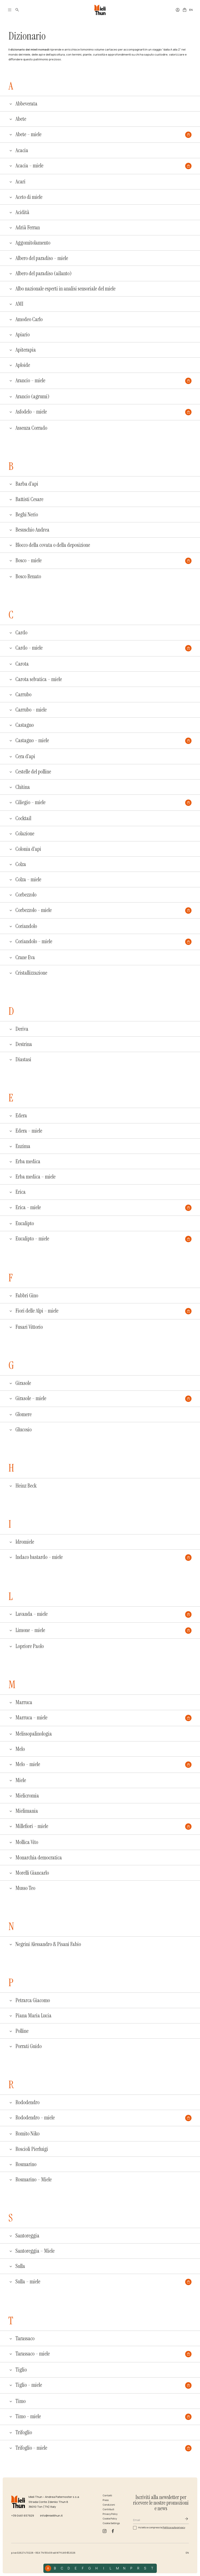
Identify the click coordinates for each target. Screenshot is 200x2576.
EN (191, 10)
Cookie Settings (111, 2523)
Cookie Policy (110, 2518)
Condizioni (109, 2504)
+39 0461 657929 (22, 2516)
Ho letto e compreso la (161, 2527)
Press (106, 2500)
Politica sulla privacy (174, 2527)
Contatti (107, 2495)
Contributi (108, 2509)
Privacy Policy (110, 2514)
